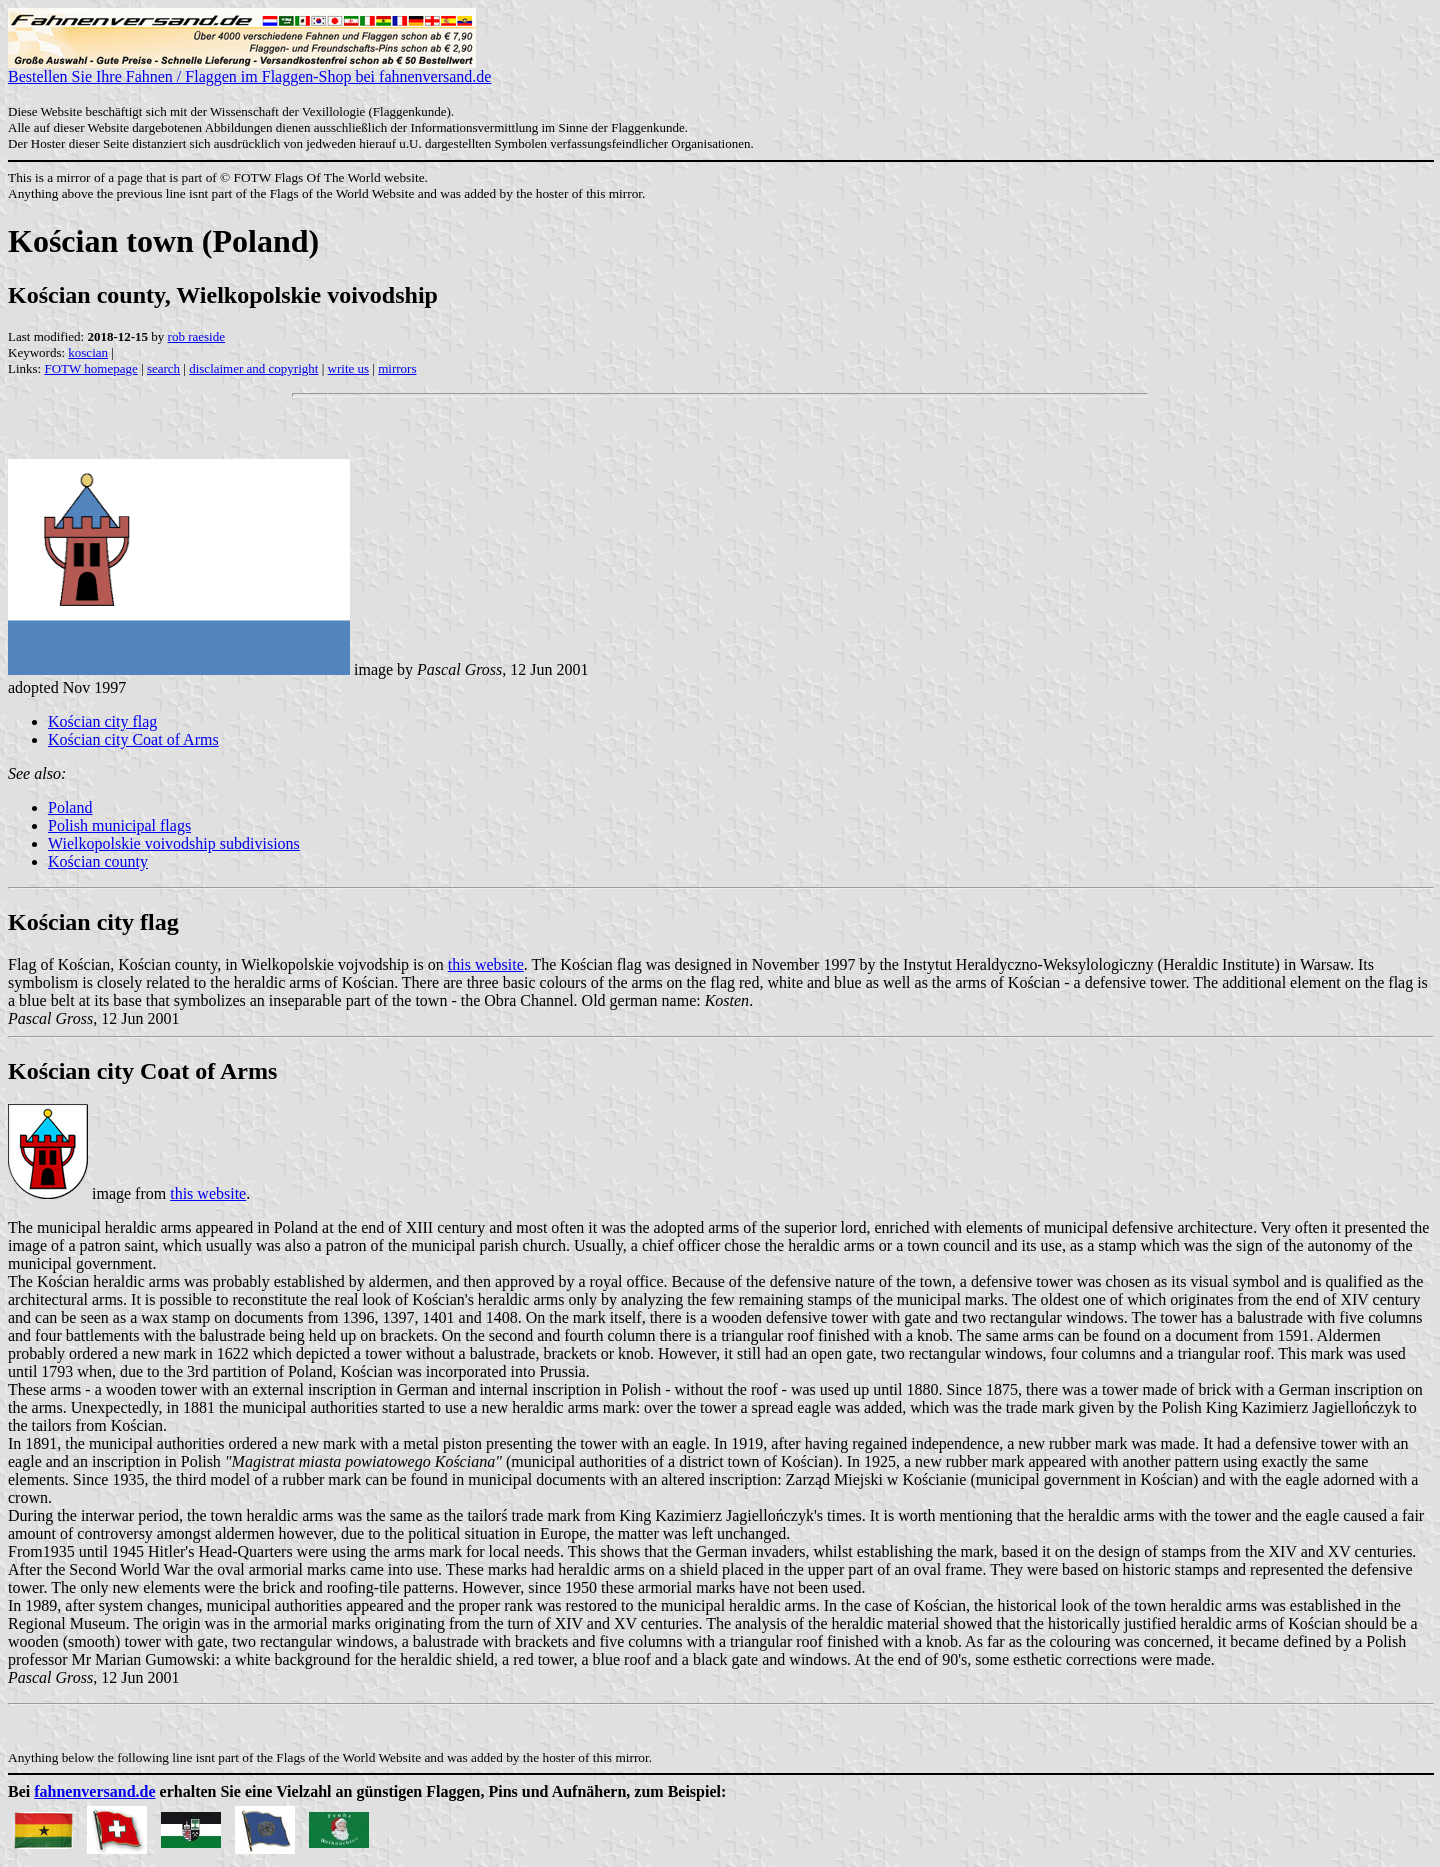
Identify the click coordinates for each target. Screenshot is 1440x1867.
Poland (70, 807)
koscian (88, 352)
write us (349, 368)
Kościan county (98, 861)
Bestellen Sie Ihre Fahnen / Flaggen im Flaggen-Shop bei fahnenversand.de (249, 69)
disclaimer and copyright (253, 368)
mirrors (397, 368)
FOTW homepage (90, 368)
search (163, 368)
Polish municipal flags (119, 825)
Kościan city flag (102, 721)
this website (486, 964)
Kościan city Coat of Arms (133, 739)
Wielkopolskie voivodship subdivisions (174, 843)
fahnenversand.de (94, 1791)
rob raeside (196, 336)
